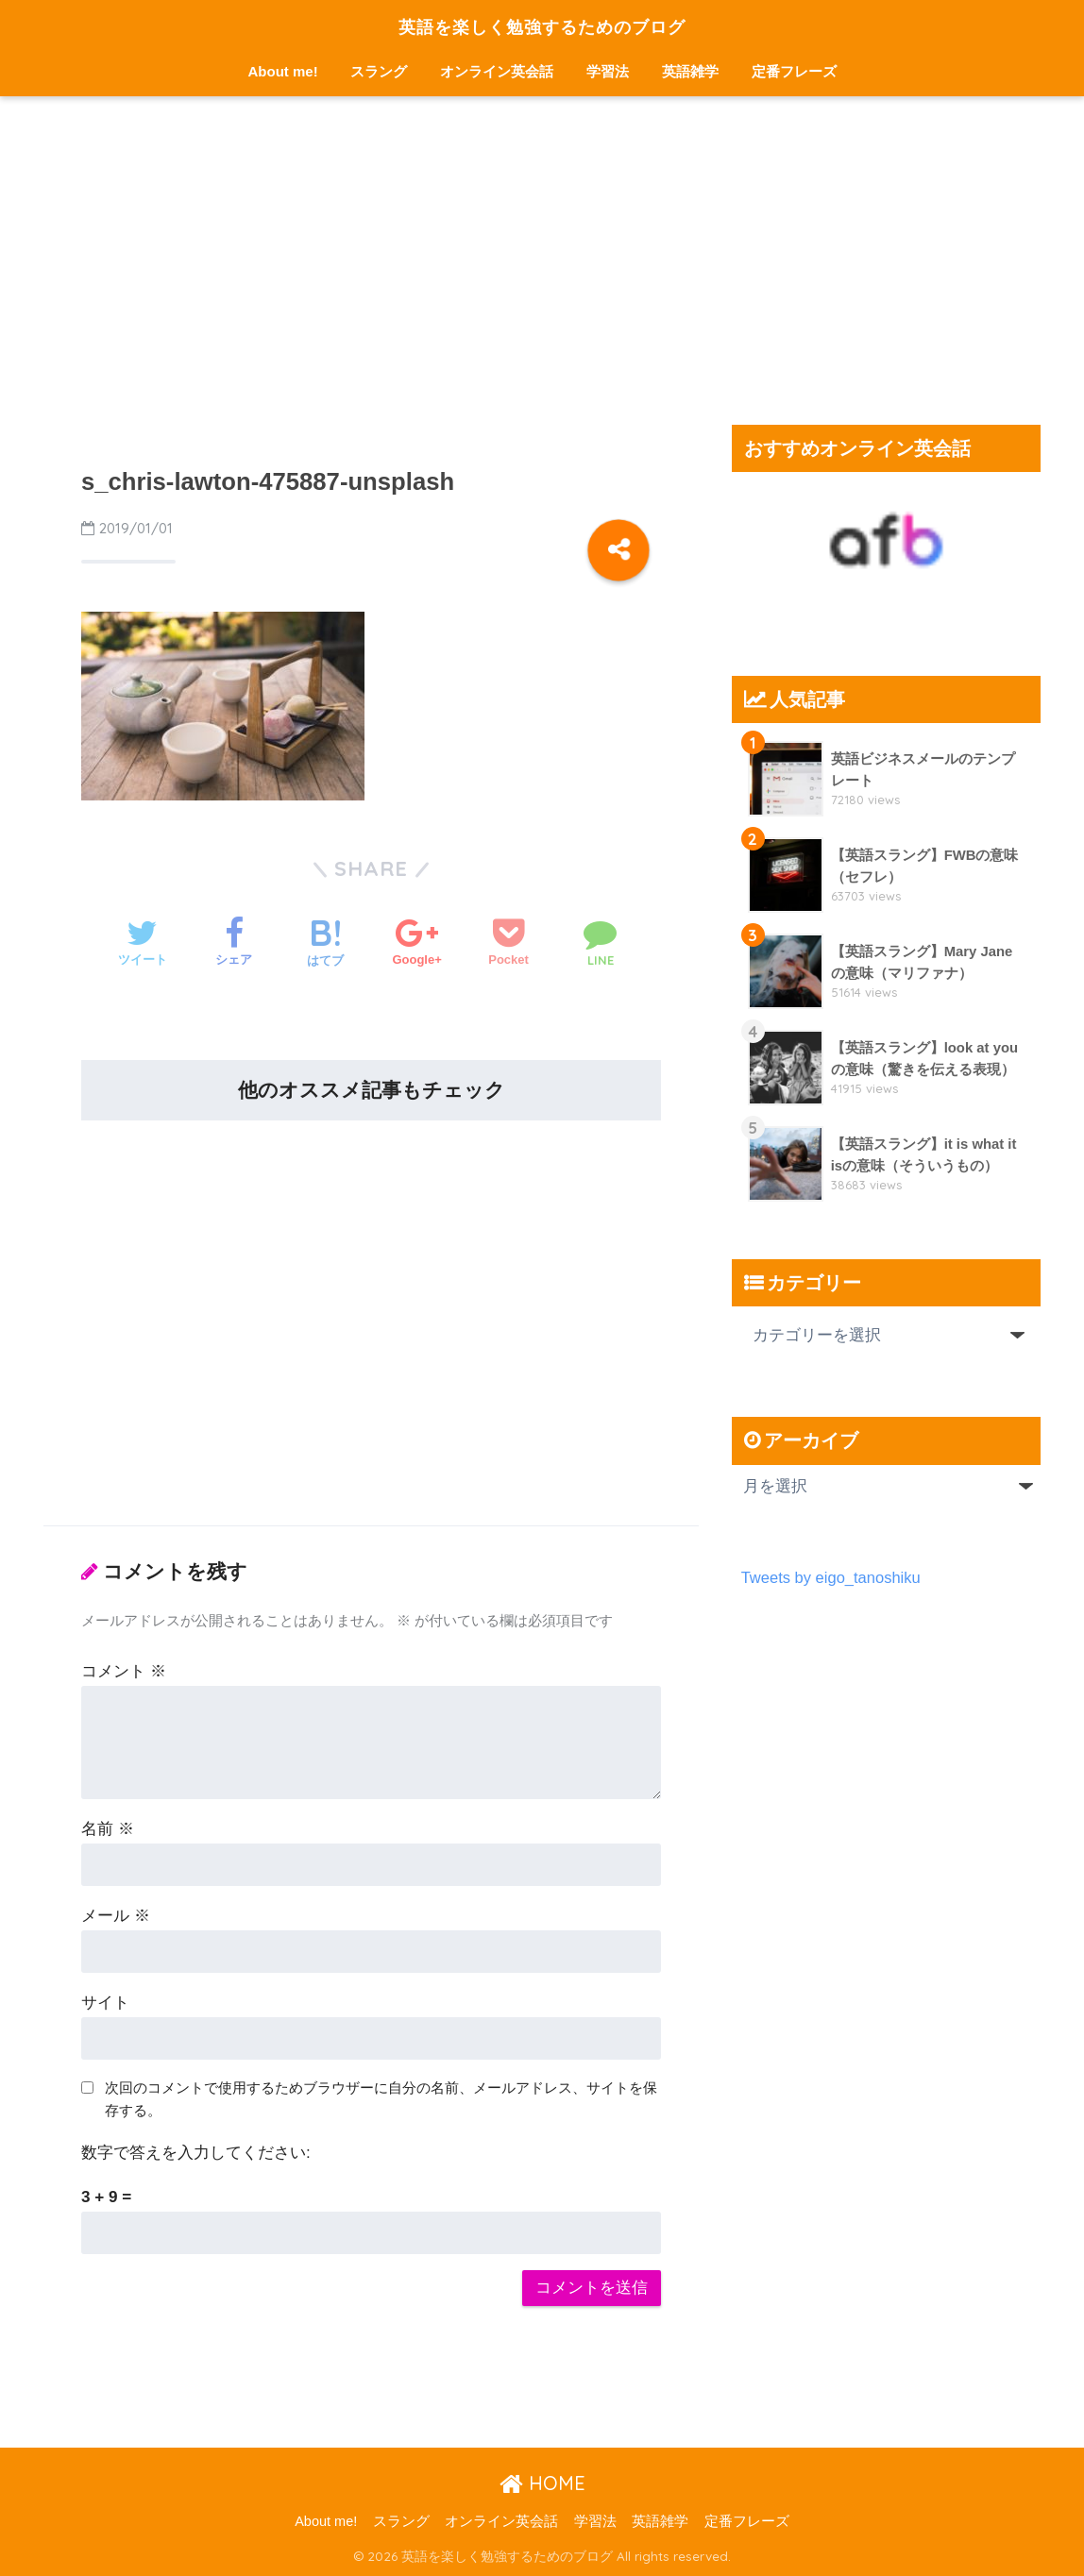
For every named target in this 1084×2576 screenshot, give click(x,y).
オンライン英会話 (496, 71)
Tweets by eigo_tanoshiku (832, 1578)
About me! (283, 71)
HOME (542, 2483)
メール (115, 1916)
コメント (123, 1671)
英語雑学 (690, 71)
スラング (378, 71)
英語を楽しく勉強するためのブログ (542, 25)
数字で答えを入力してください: (196, 2153)
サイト (105, 2003)
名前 (107, 1829)
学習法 (607, 71)
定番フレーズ (794, 71)
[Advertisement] (542, 260)
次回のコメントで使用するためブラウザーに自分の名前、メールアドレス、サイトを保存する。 (381, 2099)
